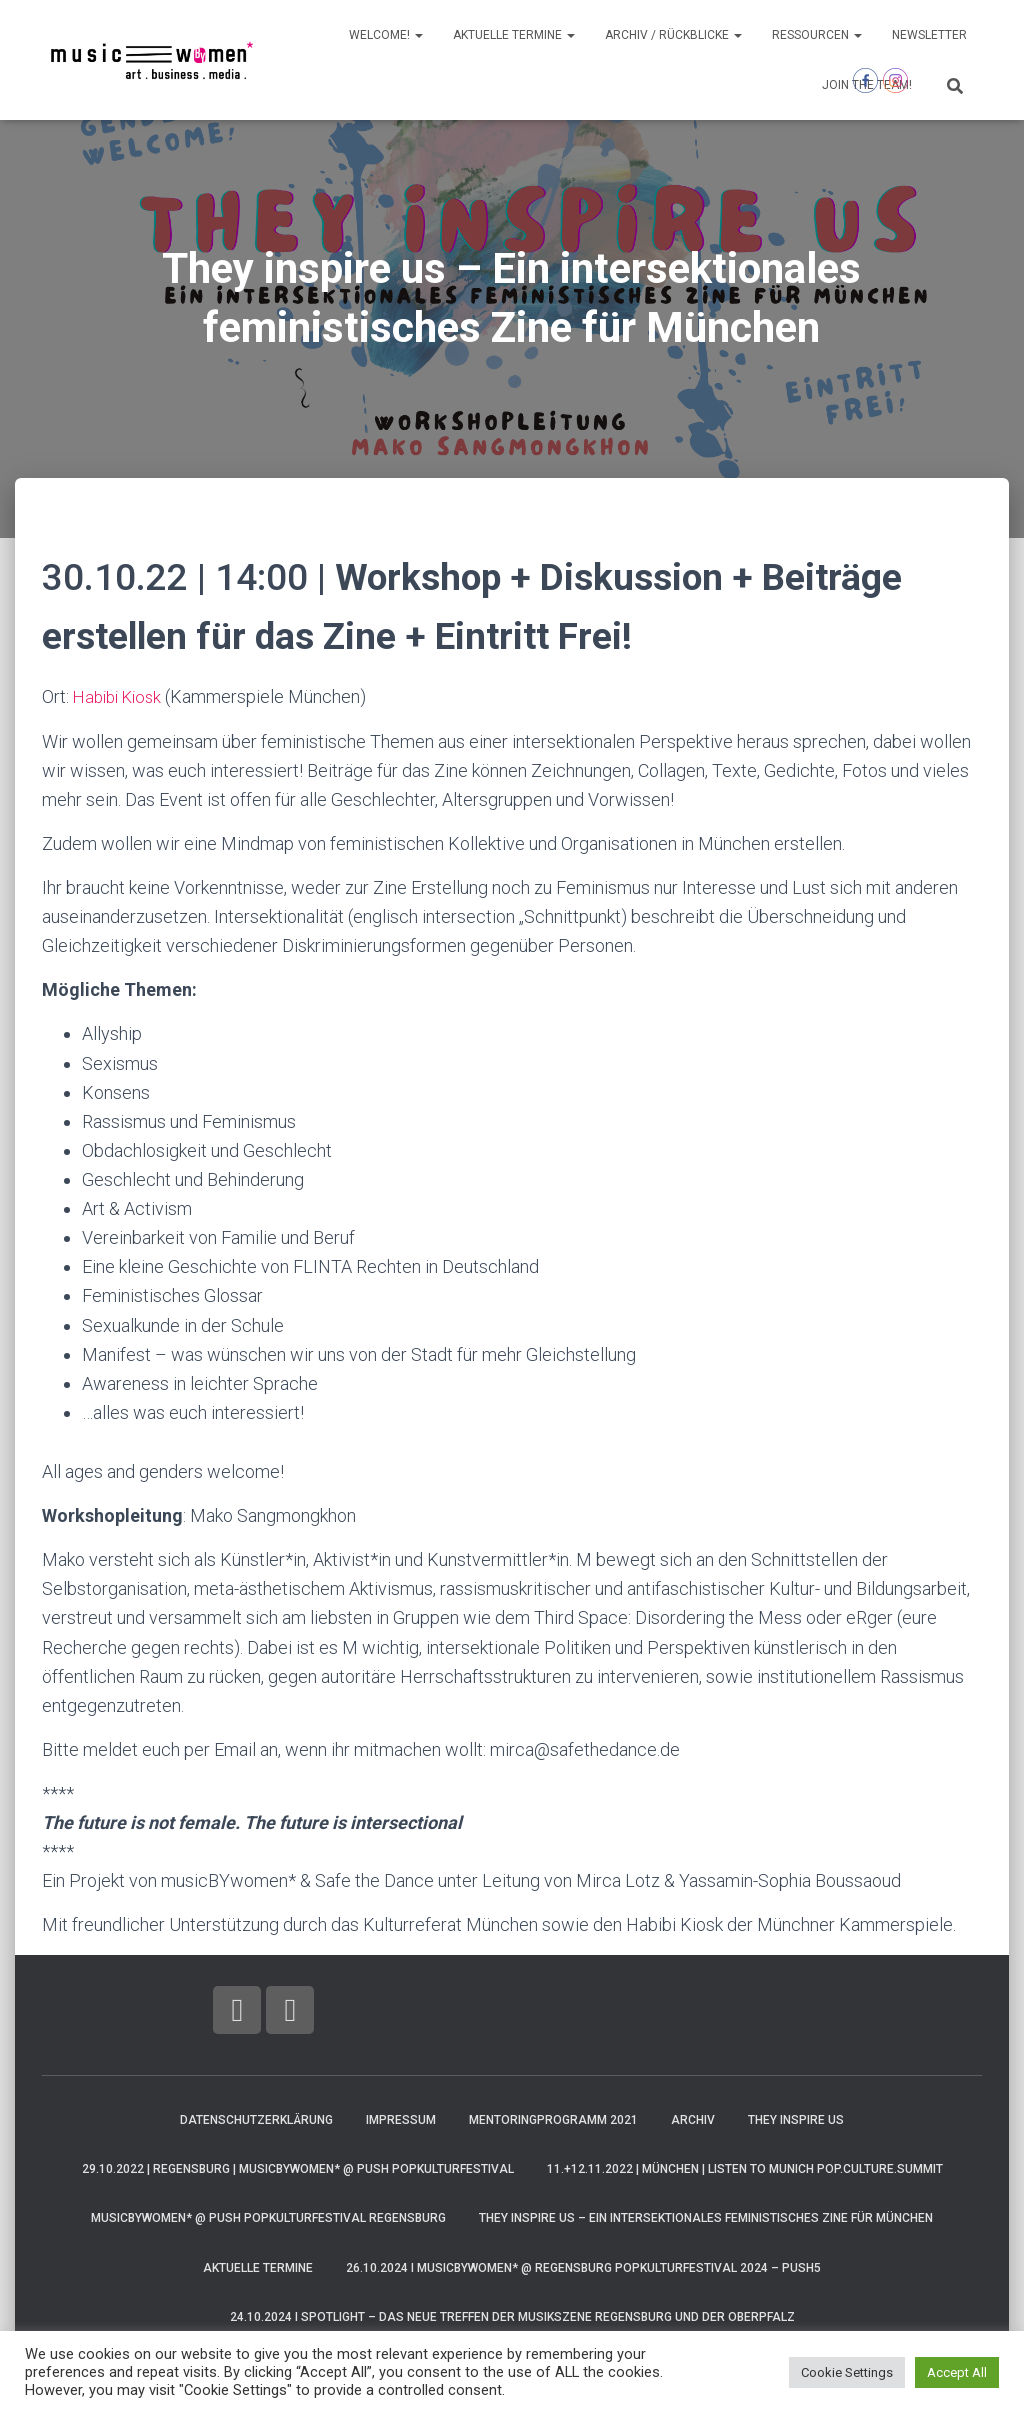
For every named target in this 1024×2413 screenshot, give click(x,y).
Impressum (401, 2119)
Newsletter (929, 35)
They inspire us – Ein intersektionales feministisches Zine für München (706, 2218)
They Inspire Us (796, 2119)
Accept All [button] (957, 2372)
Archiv (693, 2119)
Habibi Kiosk (121, 696)
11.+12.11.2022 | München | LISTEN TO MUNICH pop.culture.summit (745, 2169)
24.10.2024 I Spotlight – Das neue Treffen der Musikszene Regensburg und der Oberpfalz (512, 2317)
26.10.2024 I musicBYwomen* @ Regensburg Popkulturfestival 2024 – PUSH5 (583, 2268)
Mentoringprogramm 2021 (553, 2119)
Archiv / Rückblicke (673, 35)
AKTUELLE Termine (514, 35)
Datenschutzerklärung (256, 2119)
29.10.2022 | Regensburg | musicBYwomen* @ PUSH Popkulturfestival (298, 2169)
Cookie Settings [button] (847, 2372)
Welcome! (386, 35)
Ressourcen (817, 35)
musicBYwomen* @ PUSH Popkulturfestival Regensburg (268, 2218)
